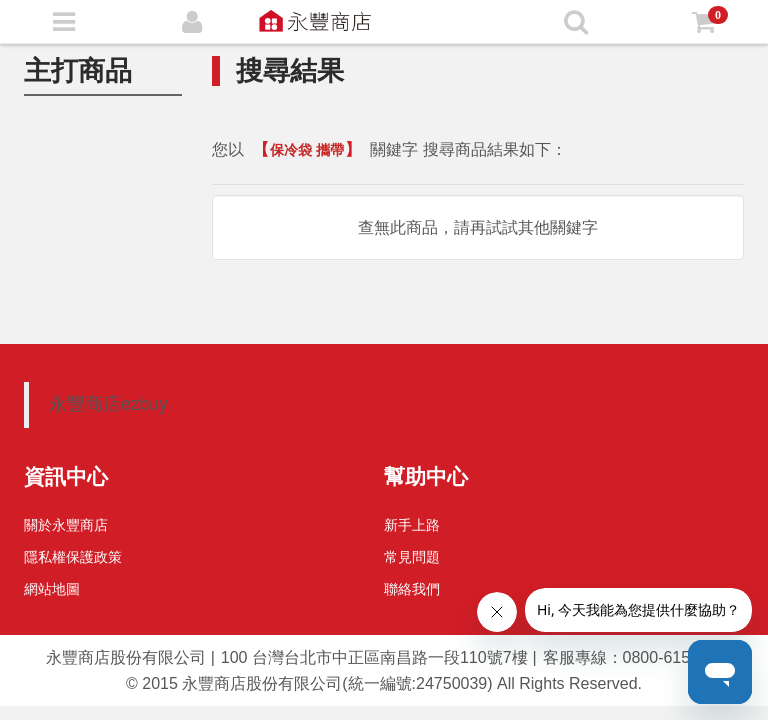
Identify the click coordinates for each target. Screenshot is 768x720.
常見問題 (412, 557)
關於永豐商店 (66, 525)
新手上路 (412, 525)
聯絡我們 (412, 589)
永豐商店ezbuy (108, 404)
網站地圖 (52, 589)
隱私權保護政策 (73, 557)
